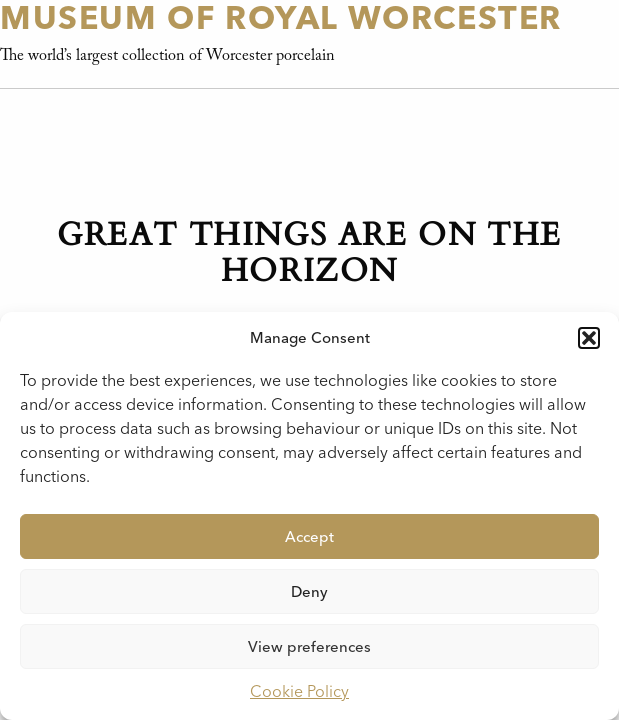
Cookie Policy (299, 691)
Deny (309, 592)
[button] (589, 338)
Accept (309, 537)
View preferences (309, 647)
